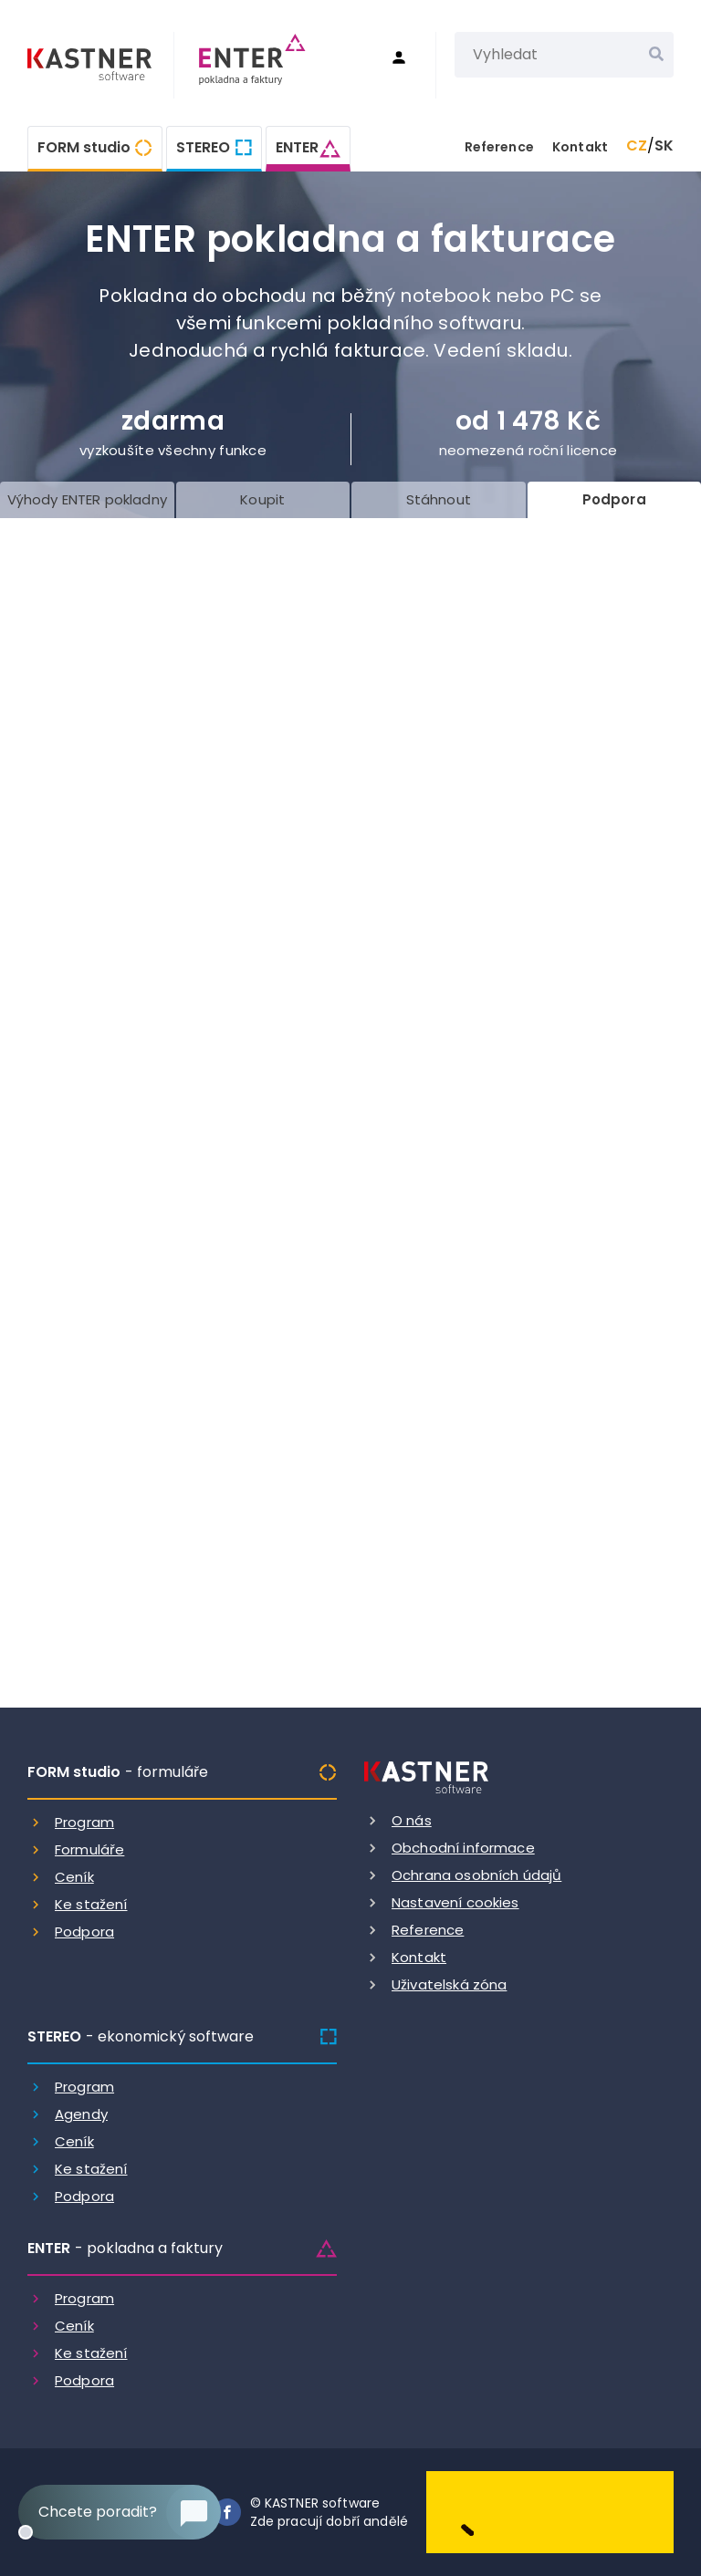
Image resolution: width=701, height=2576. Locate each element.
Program (84, 1822)
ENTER (297, 147)
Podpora (84, 1931)
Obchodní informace (463, 1847)
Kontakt (580, 147)
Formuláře (89, 1849)
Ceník (74, 1876)
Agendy (81, 2114)
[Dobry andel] (550, 2510)
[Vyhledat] (656, 55)
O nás (412, 1820)
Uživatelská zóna (449, 1984)
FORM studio (84, 147)
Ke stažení (91, 1904)
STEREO (203, 147)
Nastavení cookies (455, 1902)
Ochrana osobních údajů (476, 1875)
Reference (499, 147)
